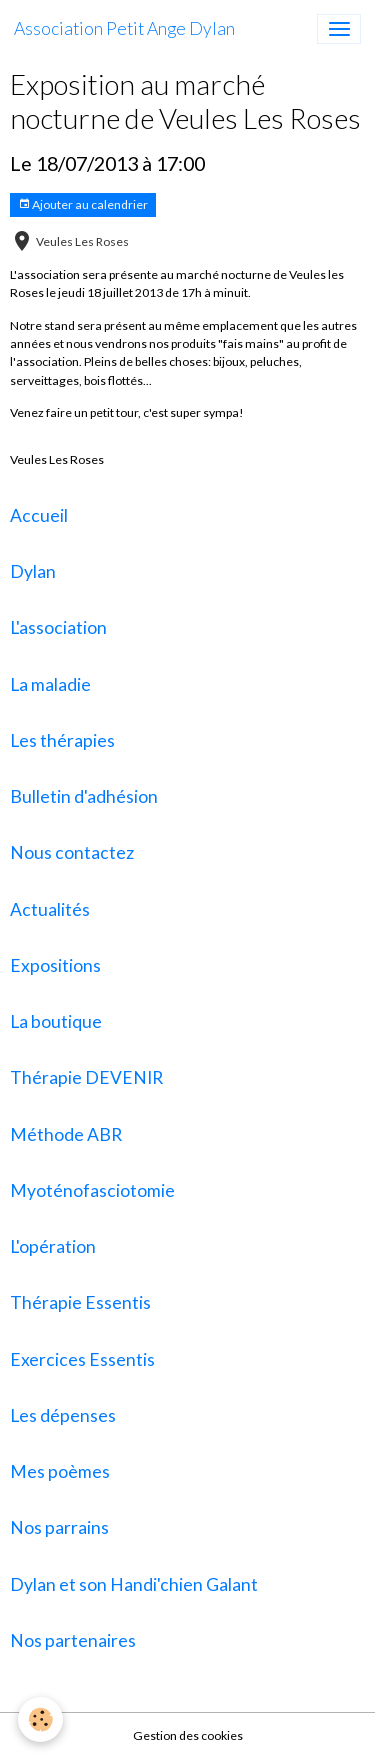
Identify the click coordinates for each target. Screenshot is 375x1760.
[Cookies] (40, 1719)
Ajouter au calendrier (83, 204)
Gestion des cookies (188, 1735)
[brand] (124, 29)
